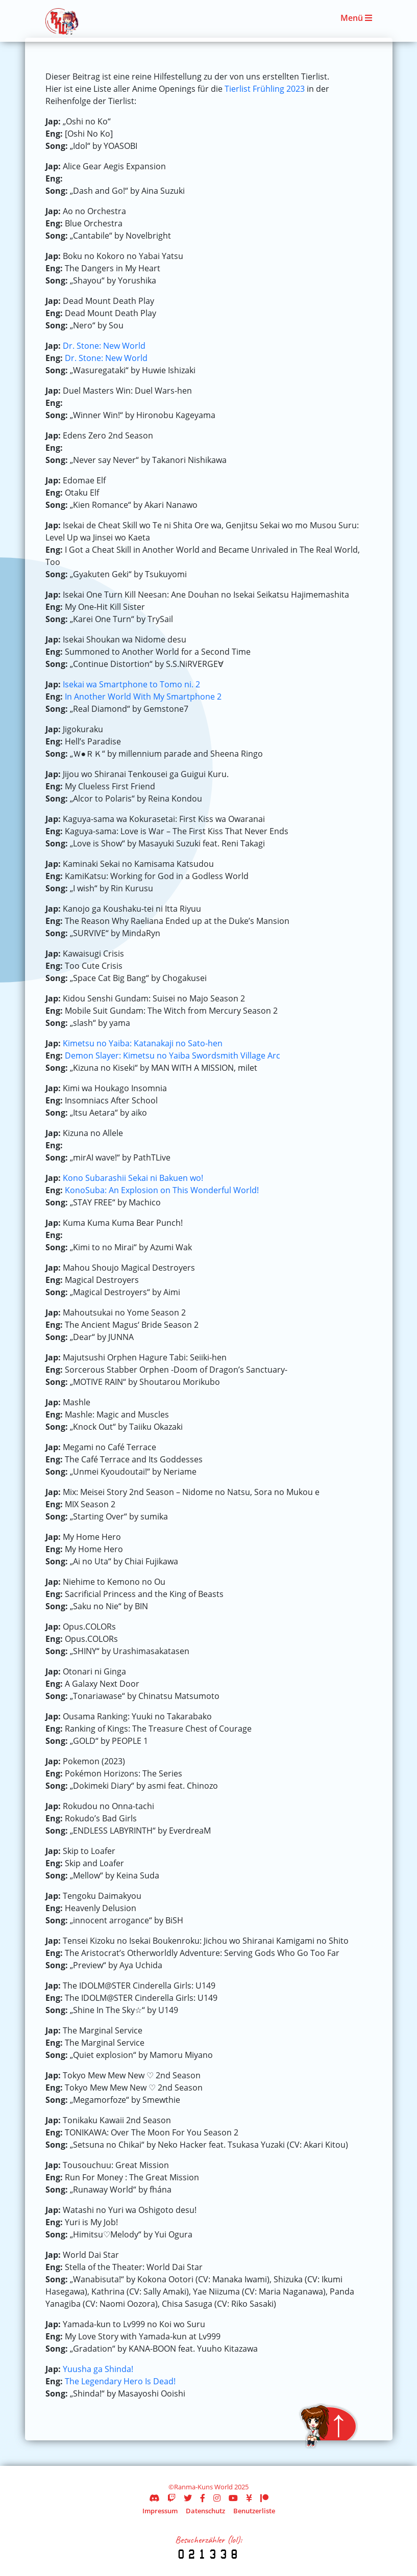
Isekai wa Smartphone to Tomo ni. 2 (131, 684)
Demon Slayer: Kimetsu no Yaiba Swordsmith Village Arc (172, 1055)
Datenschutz (205, 2510)
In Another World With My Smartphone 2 (143, 696)
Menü (356, 17)
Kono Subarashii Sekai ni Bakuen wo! (133, 1177)
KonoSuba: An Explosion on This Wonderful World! (162, 1190)
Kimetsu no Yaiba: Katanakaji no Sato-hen (143, 1043)
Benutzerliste (254, 2510)
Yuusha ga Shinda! (98, 2369)
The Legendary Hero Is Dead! (120, 2381)
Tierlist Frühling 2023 (265, 88)
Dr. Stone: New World (104, 345)
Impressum (160, 2510)
